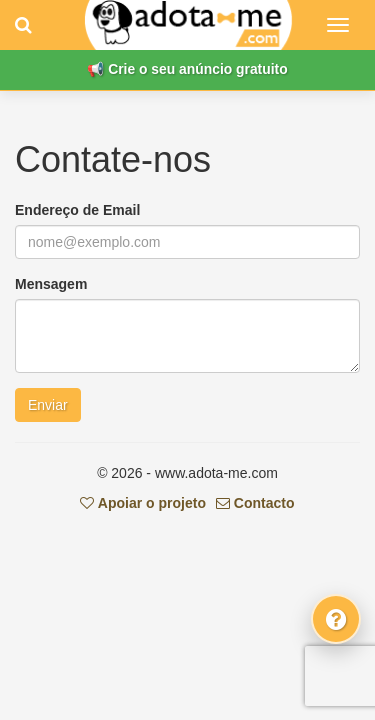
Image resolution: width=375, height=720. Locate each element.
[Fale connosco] (336, 619)
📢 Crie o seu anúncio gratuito (187, 69)
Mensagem (51, 284)
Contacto (255, 503)
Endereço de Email (77, 210)
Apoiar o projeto (142, 503)
